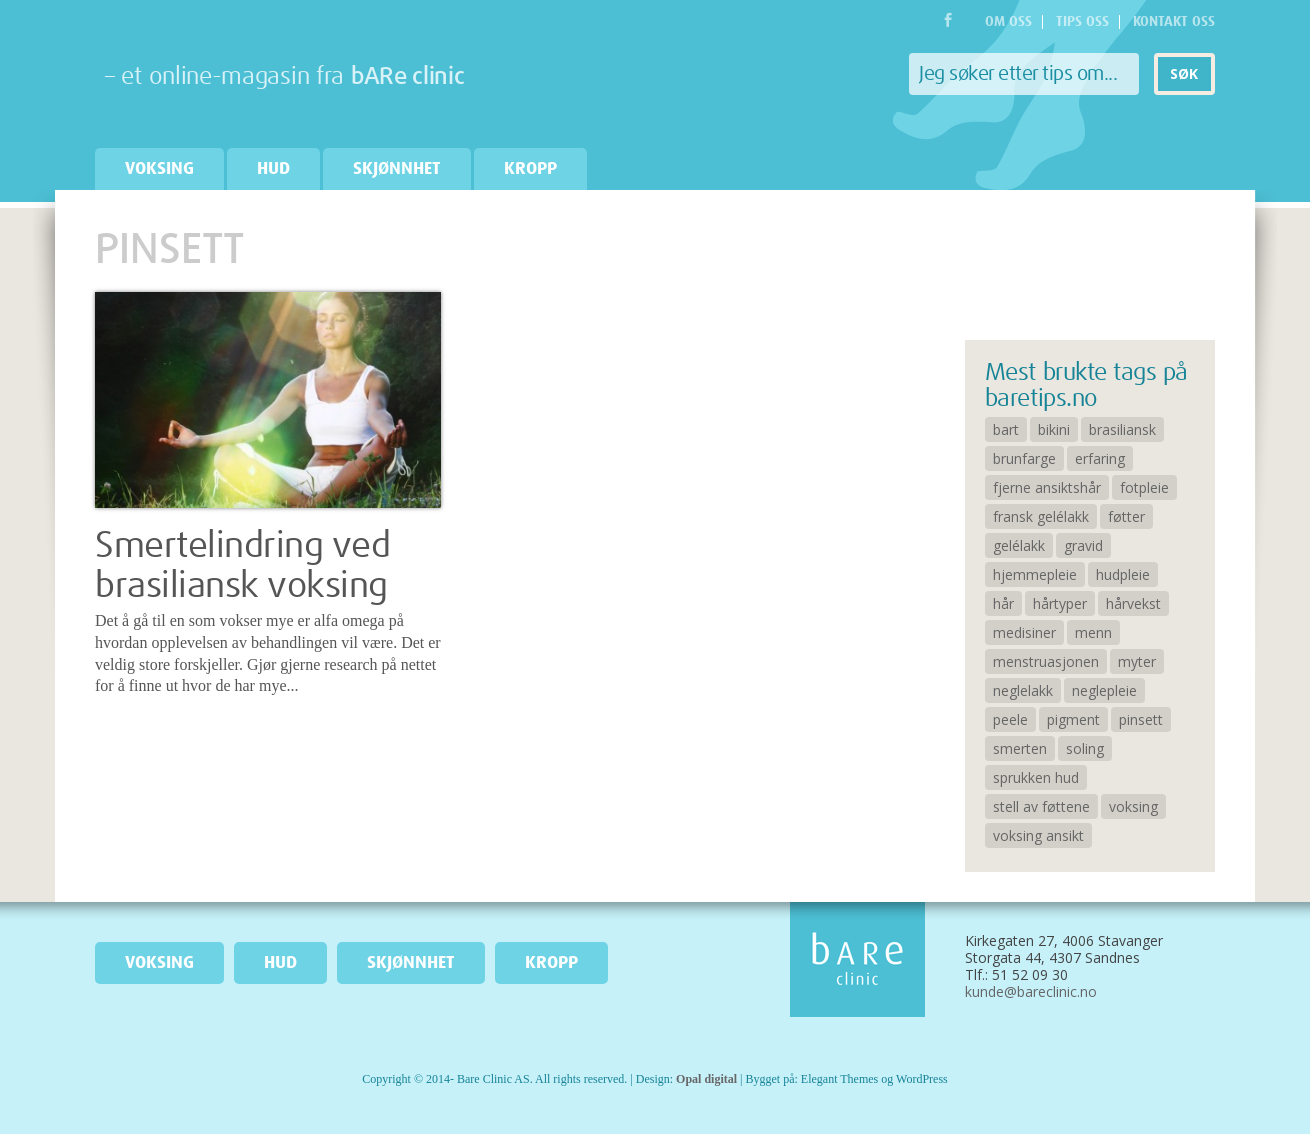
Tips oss (1082, 22)
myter (1137, 661)
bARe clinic (408, 77)
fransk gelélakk (1041, 516)
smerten (1020, 748)
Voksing (159, 169)
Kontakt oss (1174, 22)
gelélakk (1019, 545)
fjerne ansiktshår (1047, 487)
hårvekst (1133, 603)
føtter (1126, 516)
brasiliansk (1122, 429)
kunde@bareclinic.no (1031, 991)
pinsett (1141, 719)
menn (1093, 632)
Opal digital (706, 1079)
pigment (1073, 719)
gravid (1083, 545)
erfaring (1100, 458)
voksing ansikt (1038, 835)
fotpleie (1144, 487)
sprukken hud (1036, 777)
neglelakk (1023, 690)
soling (1085, 748)
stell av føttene (1041, 806)
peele (1010, 719)
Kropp (530, 169)
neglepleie (1104, 690)
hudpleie (1123, 574)
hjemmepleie (1035, 574)
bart (1006, 429)
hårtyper (1060, 603)
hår (1003, 603)
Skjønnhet (397, 169)
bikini (1054, 429)
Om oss (1008, 22)
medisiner (1024, 632)
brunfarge (1024, 458)
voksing (1133, 806)
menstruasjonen (1046, 661)
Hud (273, 169)
